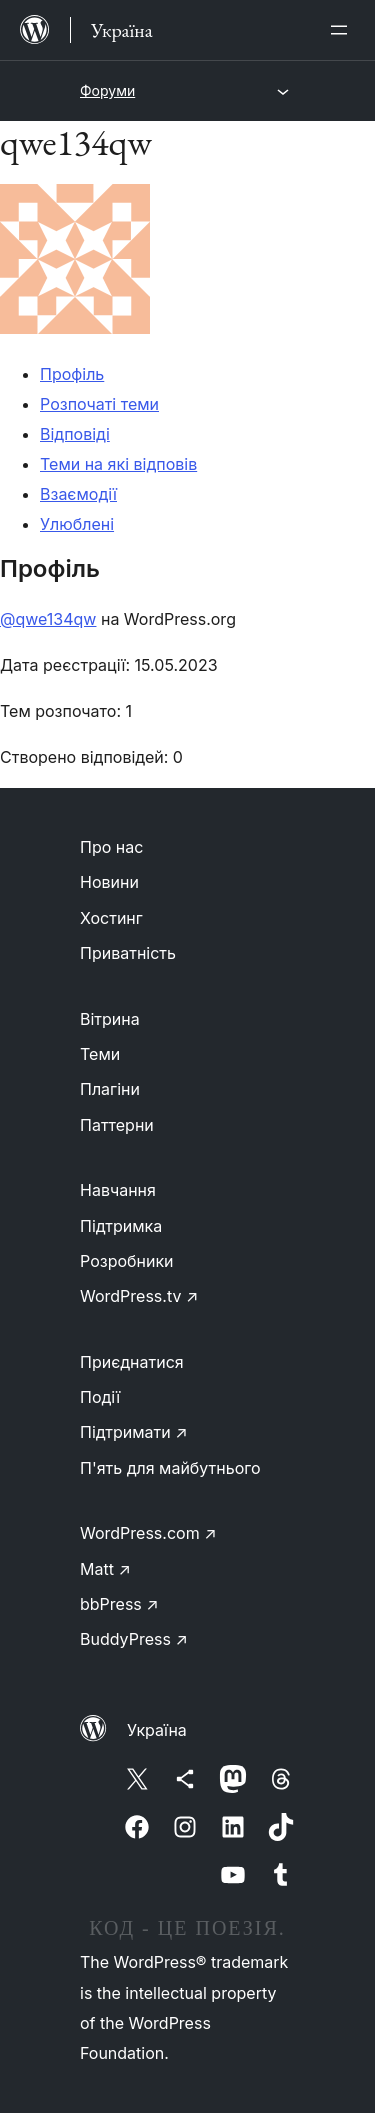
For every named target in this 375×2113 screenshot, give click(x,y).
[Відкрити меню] (343, 30)
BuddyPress (134, 1639)
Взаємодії (78, 494)
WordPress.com (148, 1533)
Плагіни (110, 1089)
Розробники (127, 1261)
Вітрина (110, 1019)
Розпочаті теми (99, 404)
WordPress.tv (139, 1296)
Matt (105, 1569)
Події (100, 1397)
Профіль (72, 374)
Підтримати (134, 1432)
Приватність (128, 953)
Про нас (111, 847)
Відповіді (75, 434)
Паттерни (117, 1125)
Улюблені (77, 524)
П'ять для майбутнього (170, 1468)
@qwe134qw (48, 619)
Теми (100, 1054)
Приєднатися (132, 1362)
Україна (157, 1730)
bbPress (119, 1604)
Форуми (107, 90)
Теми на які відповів (118, 464)
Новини (109, 882)
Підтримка (121, 1226)
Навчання (118, 1190)
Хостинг (111, 918)
